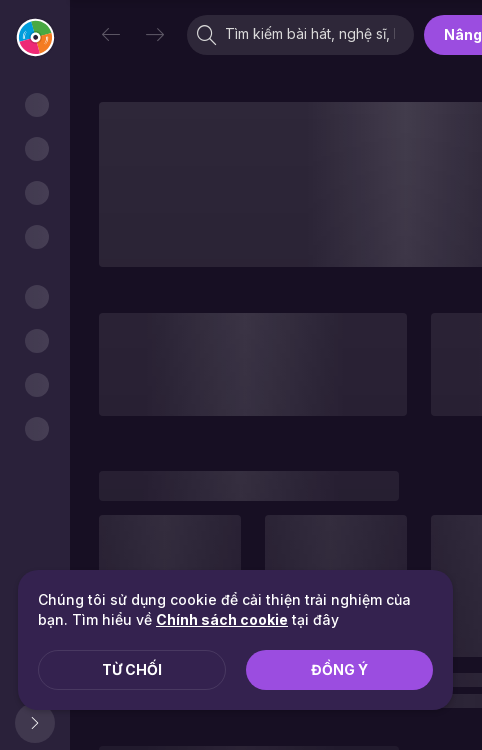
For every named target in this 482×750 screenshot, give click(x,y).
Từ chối (132, 669)
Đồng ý (339, 669)
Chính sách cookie (222, 619)
